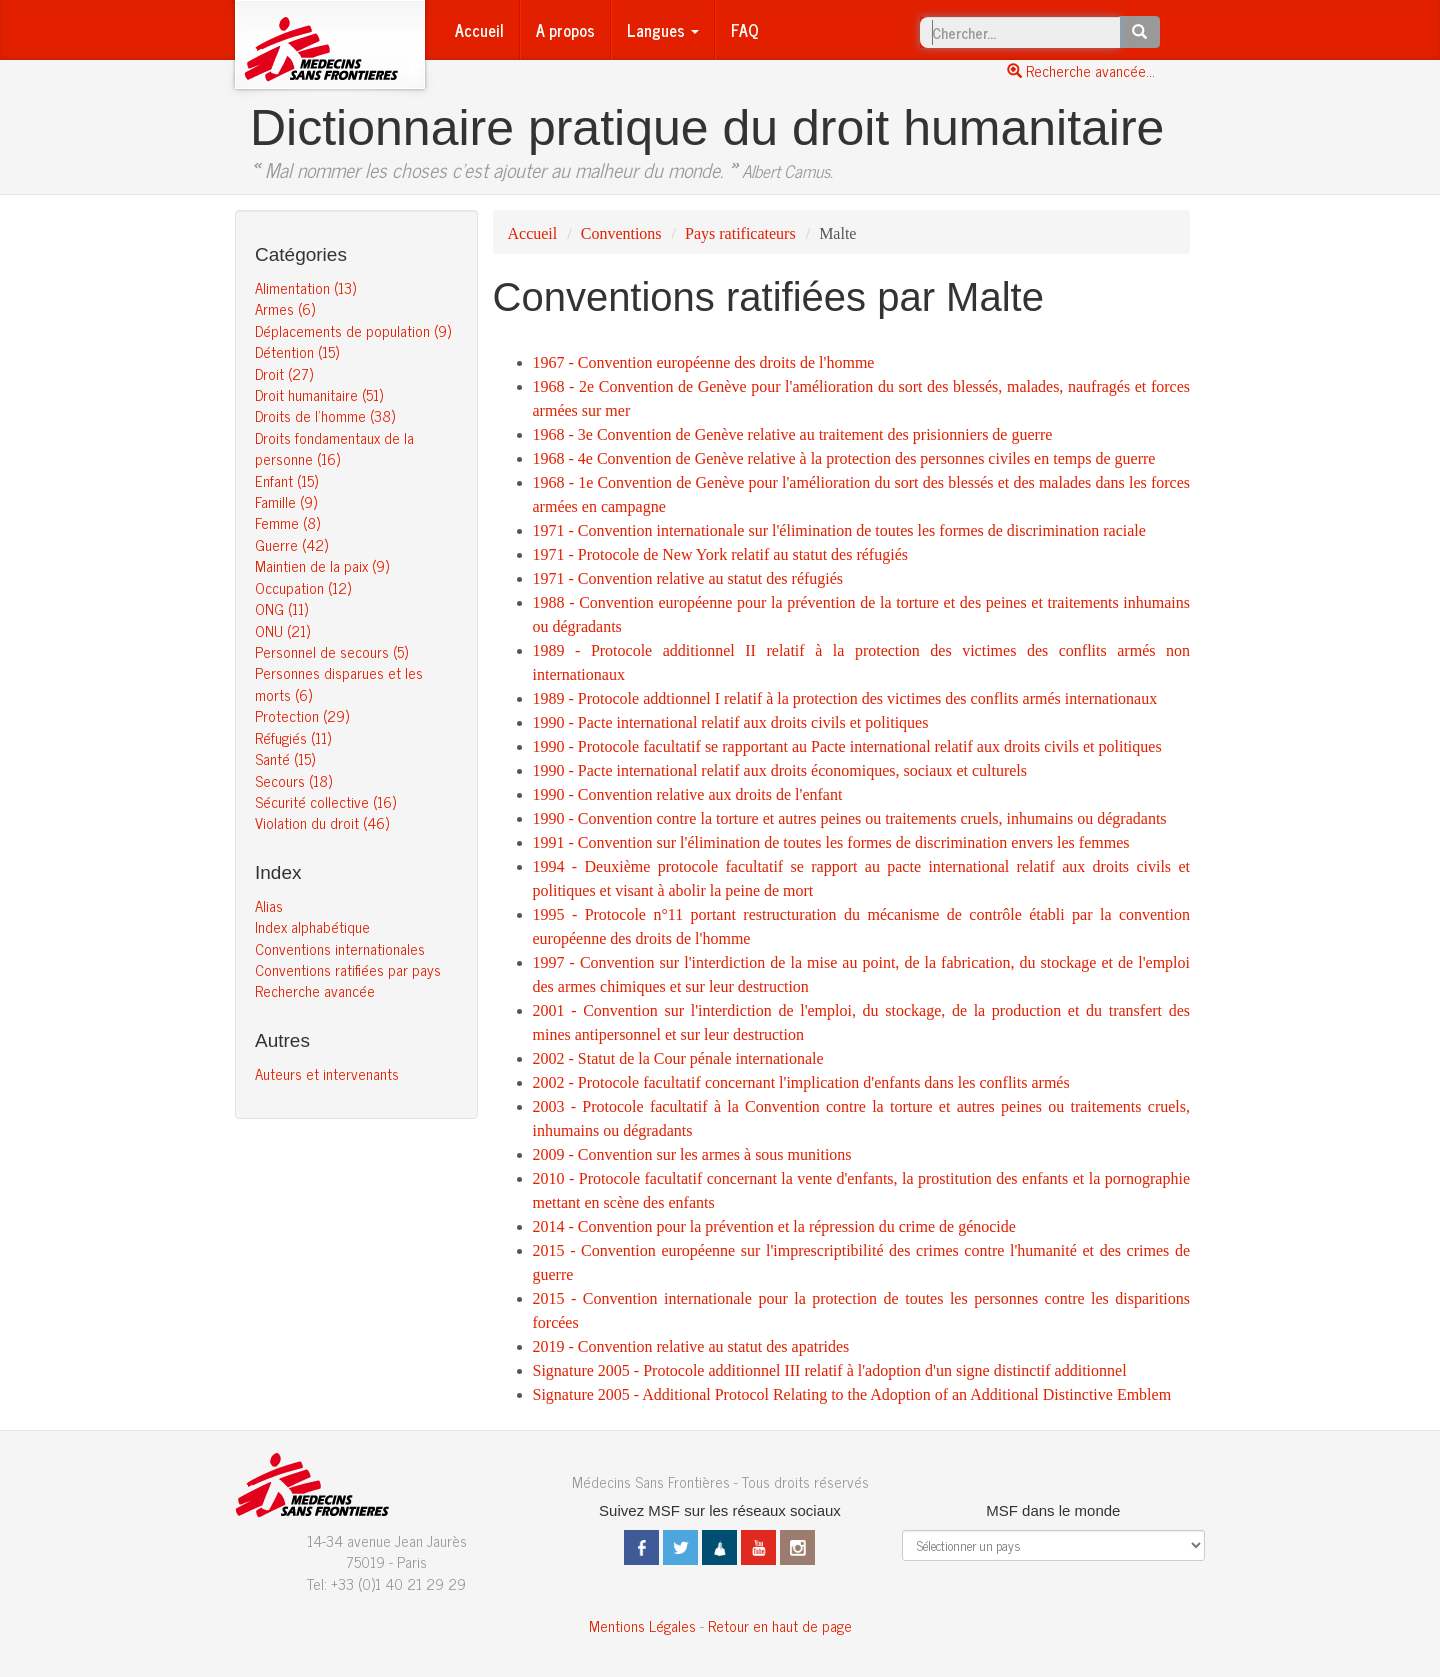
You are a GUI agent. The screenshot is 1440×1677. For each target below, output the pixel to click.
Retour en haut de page (780, 1625)
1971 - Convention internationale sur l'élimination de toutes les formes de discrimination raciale (839, 530)
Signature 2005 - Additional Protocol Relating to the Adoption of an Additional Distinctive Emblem (852, 1394)
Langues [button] (663, 30)
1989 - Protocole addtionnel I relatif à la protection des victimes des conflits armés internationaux (845, 698)
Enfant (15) (286, 480)
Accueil (479, 30)
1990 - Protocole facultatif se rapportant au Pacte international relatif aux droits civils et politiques (847, 746)
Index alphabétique (312, 926)
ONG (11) (281, 608)
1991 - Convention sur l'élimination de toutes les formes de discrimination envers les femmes (831, 842)
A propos (565, 30)
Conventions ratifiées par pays (348, 969)
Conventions (621, 233)
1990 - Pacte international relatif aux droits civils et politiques (731, 722)
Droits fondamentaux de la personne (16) (334, 448)
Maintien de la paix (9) (322, 565)
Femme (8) (287, 522)
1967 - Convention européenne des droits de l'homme (704, 362)
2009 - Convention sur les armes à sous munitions (692, 1154)
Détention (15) (297, 351)
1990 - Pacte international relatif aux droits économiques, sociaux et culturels (780, 770)
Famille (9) (286, 501)
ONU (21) (282, 630)
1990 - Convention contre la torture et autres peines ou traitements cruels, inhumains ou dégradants (850, 818)
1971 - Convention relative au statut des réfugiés (688, 578)
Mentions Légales (642, 1625)
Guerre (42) (291, 544)
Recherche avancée (315, 990)
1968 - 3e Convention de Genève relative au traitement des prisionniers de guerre (793, 434)
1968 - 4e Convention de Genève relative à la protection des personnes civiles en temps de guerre (844, 458)
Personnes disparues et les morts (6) (339, 683)
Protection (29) (302, 715)
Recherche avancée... (1081, 70)
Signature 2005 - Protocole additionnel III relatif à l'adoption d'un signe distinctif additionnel (830, 1370)
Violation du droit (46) (322, 822)
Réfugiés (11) (293, 737)
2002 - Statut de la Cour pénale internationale (678, 1058)
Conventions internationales (340, 948)
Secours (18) (293, 780)
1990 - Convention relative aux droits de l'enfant (688, 794)
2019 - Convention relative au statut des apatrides (691, 1346)
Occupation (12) (303, 587)
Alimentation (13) (305, 287)
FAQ (745, 30)
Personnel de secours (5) (331, 651)
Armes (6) (285, 308)
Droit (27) (284, 373)
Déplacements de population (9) (353, 330)
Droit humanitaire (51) (319, 394)
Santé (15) (285, 758)
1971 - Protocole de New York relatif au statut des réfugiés (720, 554)
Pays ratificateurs (740, 233)
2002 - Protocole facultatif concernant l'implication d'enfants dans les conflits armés (801, 1082)
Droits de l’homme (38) (325, 415)
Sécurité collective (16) (325, 801)
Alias (269, 905)
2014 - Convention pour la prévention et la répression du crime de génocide (774, 1226)
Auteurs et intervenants (327, 1073)
